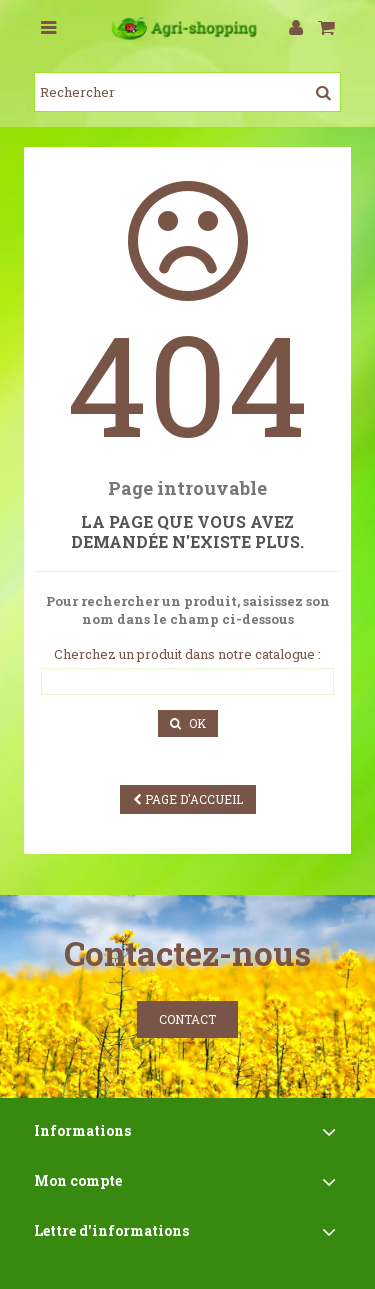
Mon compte (78, 1180)
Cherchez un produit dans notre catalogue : (187, 654)
